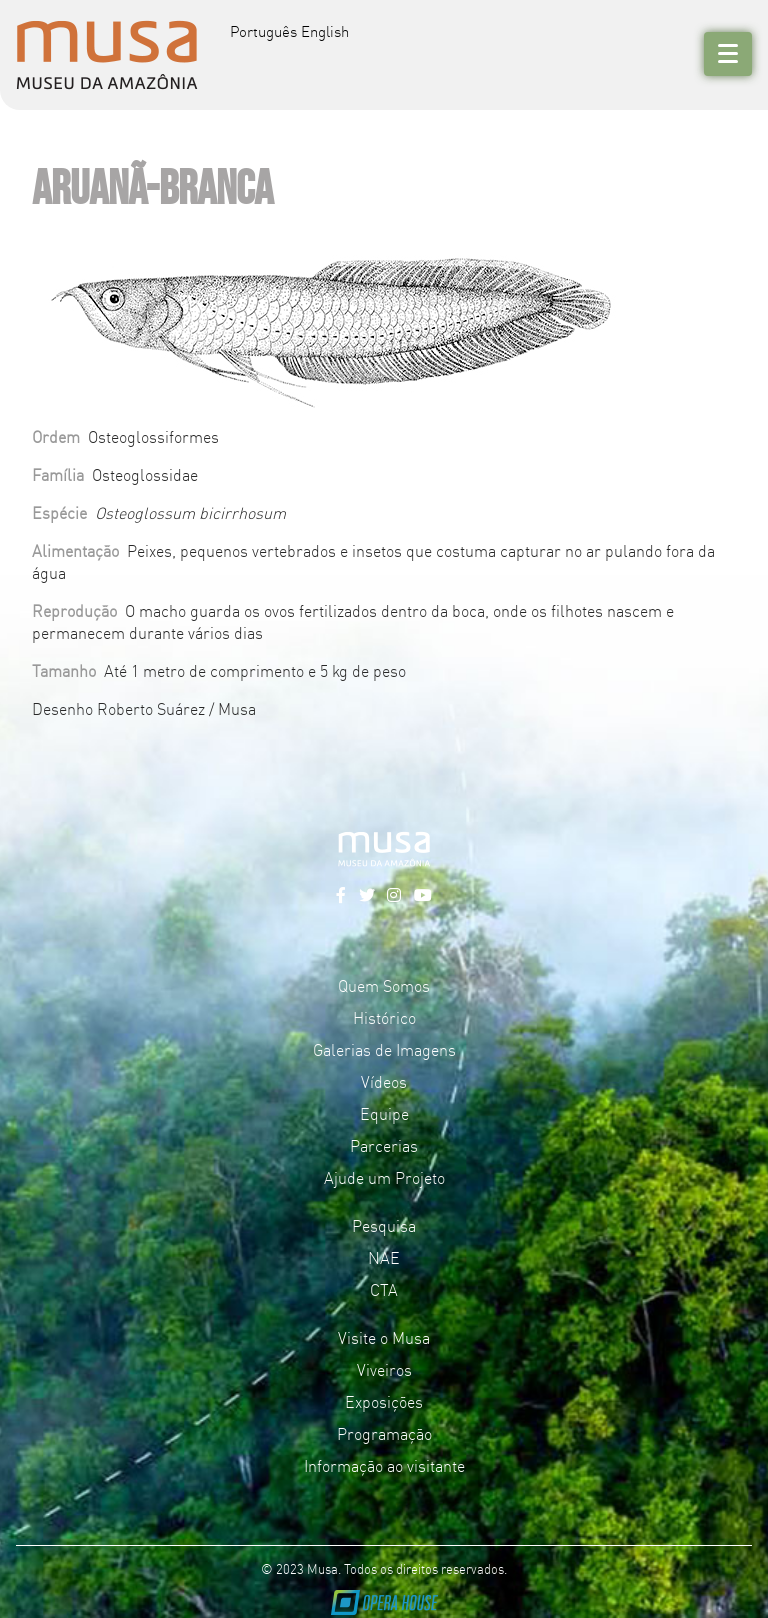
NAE (384, 1257)
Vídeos (384, 1081)
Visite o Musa (384, 1337)
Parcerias (384, 1145)
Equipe (384, 1113)
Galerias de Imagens (384, 1049)
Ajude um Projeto (384, 1177)
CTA (384, 1289)
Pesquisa (384, 1225)
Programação (384, 1433)
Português (263, 30)
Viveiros (384, 1369)
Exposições (384, 1401)
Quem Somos (384, 985)
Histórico (384, 1017)
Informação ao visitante (384, 1465)
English (325, 30)
